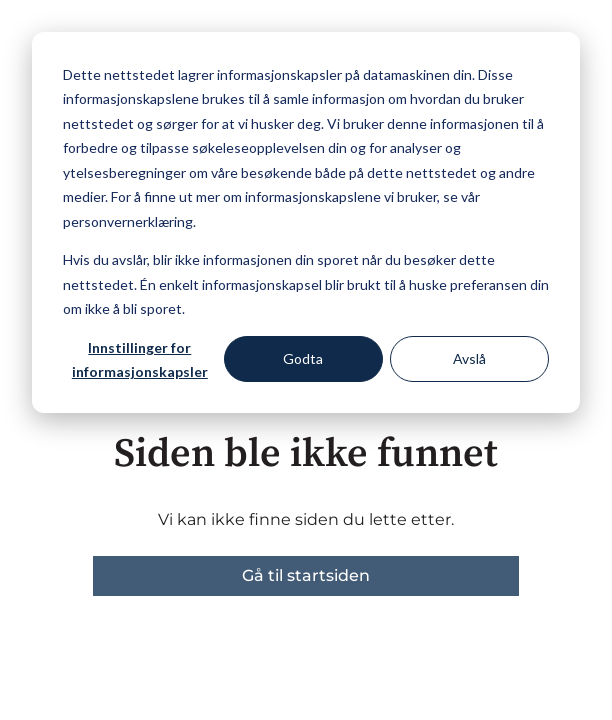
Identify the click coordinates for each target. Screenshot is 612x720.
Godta (303, 358)
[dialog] (306, 222)
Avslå (469, 358)
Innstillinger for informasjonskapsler (140, 360)
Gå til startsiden (306, 575)
